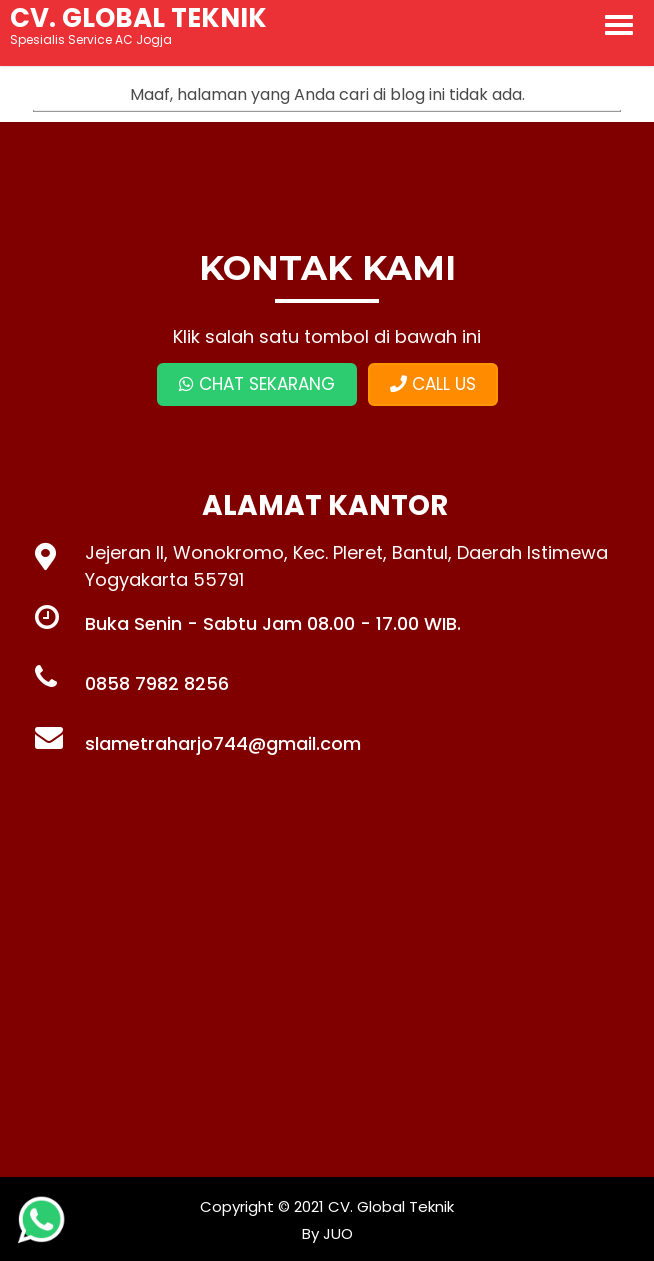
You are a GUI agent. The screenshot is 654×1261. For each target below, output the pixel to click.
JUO (336, 1233)
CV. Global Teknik (391, 1206)
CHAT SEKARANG (257, 384)
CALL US (433, 384)
